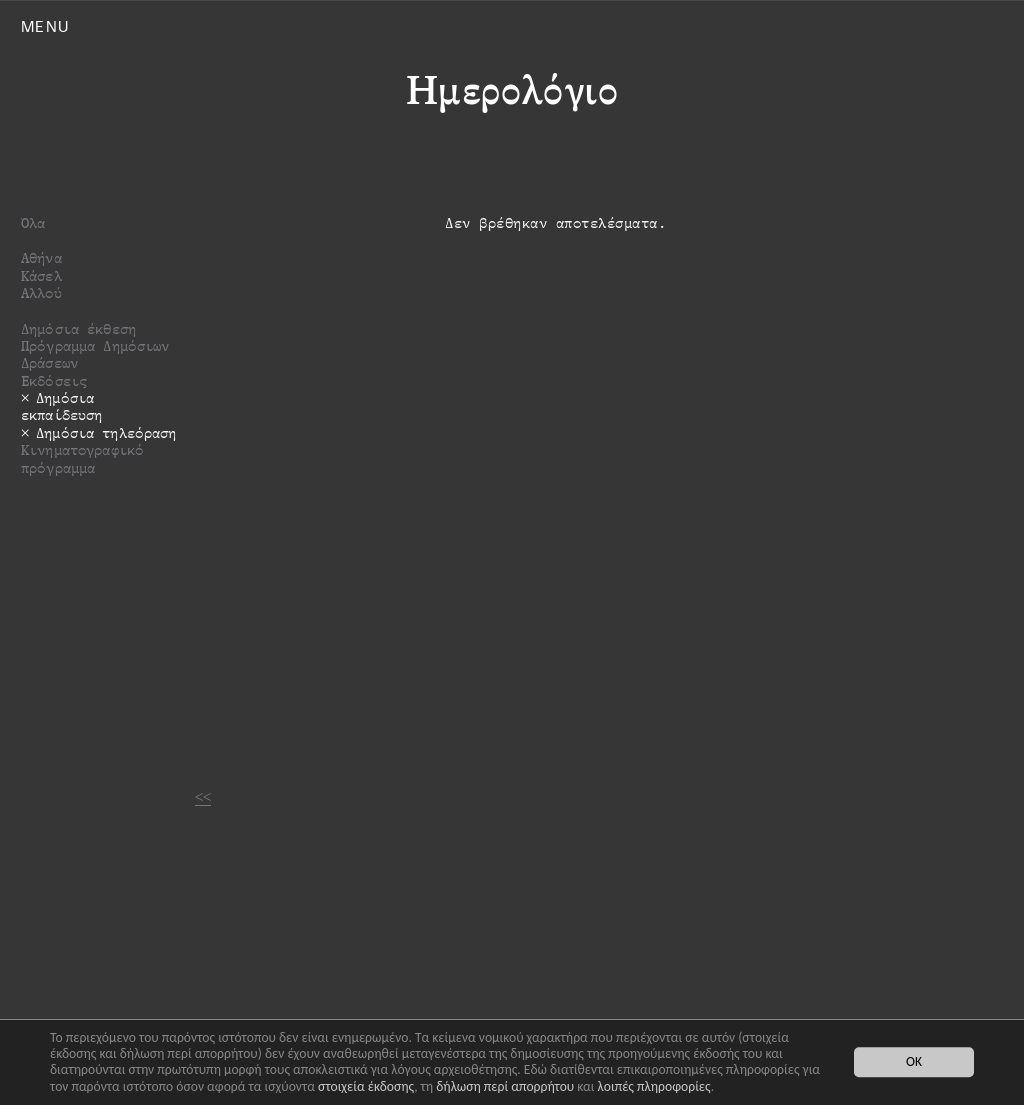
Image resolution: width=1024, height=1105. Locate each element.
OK (914, 1062)
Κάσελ (41, 275)
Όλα (33, 222)
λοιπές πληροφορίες (654, 1086)
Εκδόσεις (54, 380)
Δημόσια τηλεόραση (106, 432)
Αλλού (41, 292)
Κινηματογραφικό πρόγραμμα (82, 458)
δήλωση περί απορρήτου (505, 1086)
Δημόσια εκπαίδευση (61, 406)
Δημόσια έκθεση (78, 328)
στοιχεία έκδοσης (366, 1086)
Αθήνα (41, 257)
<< (203, 796)
